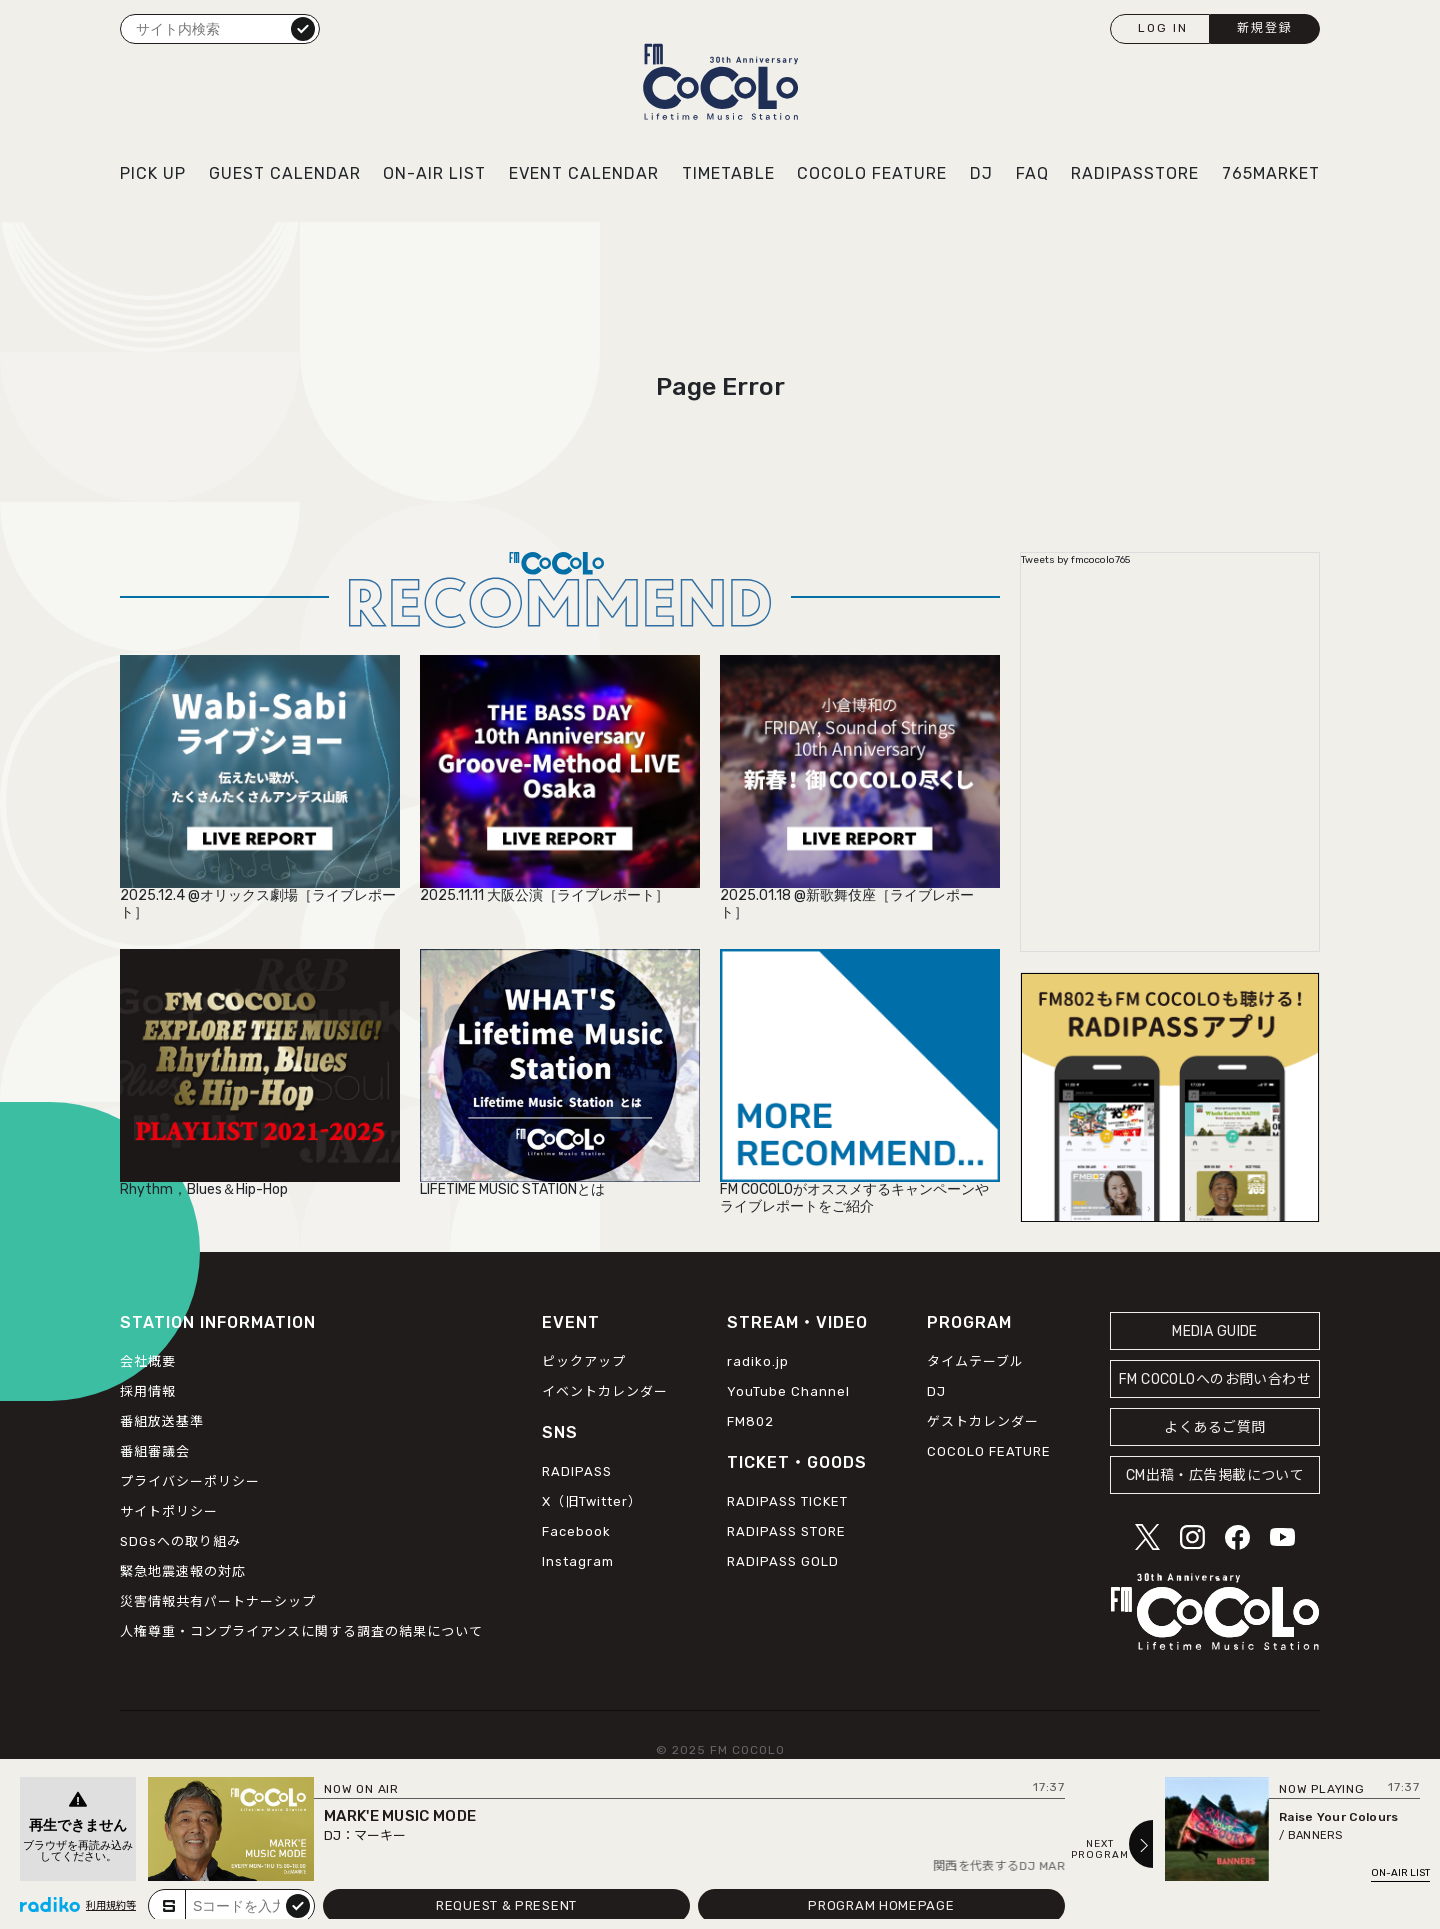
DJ (981, 173)
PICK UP (153, 173)
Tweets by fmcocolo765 (1075, 560)
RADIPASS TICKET (787, 1501)
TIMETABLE (728, 173)
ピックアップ (584, 1361)
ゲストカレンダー (983, 1421)
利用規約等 (111, 1906)
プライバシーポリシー (190, 1481)
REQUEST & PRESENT (506, 1905)
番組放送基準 (162, 1421)
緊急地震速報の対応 (183, 1571)
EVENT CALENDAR (584, 173)
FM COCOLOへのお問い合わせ (1215, 1379)
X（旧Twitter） (592, 1501)
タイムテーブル (975, 1361)
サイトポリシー (169, 1511)
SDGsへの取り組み (180, 1541)
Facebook (576, 1531)
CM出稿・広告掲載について (1215, 1475)
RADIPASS (577, 1471)
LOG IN (1163, 28)
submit (298, 1905)
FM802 (750, 1421)
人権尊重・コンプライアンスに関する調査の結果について (301, 1631)
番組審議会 (155, 1451)
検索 (303, 28)
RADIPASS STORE (786, 1531)
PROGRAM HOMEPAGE (881, 1905)
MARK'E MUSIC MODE (400, 1816)
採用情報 (148, 1391)
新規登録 (1265, 28)
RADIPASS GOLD (783, 1561)
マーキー (380, 1835)
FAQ (1032, 173)
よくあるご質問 (1214, 1427)
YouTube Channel (788, 1391)
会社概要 (148, 1361)
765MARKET (1271, 173)
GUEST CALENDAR (285, 173)
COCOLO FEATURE (872, 173)
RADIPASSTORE (1135, 173)
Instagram (578, 1561)
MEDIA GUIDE (1215, 1331)
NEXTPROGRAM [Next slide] (1100, 1850)
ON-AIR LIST (434, 173)
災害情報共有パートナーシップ (218, 1601)
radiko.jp (758, 1361)
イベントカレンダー (605, 1391)
